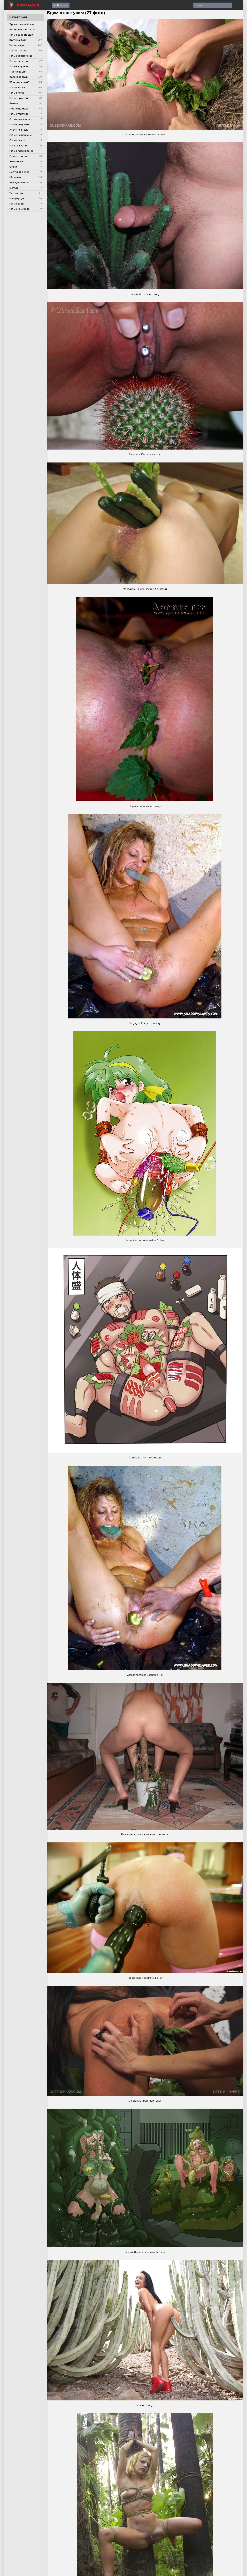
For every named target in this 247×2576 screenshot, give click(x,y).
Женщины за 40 (19, 82)
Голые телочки (18, 113)
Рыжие (13, 103)
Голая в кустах (18, 145)
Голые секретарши (21, 34)
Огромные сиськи (20, 119)
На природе (17, 198)
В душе (13, 187)
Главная (62, 5)
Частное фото (17, 45)
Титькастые (16, 193)
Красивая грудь (19, 76)
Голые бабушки (19, 208)
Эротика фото (18, 40)
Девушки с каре (19, 172)
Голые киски (17, 87)
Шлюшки (15, 177)
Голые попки (17, 92)
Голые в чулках (18, 66)
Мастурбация (17, 71)
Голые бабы (16, 203)
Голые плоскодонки (21, 150)
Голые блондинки (20, 55)
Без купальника (19, 182)
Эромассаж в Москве (22, 24)
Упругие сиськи (19, 129)
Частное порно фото (22, 29)
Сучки (13, 166)
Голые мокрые (18, 50)
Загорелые (16, 161)
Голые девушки (19, 124)
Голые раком (17, 140)
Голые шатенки (19, 61)
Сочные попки (18, 156)
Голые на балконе (20, 135)
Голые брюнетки (19, 98)
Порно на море (19, 108)
